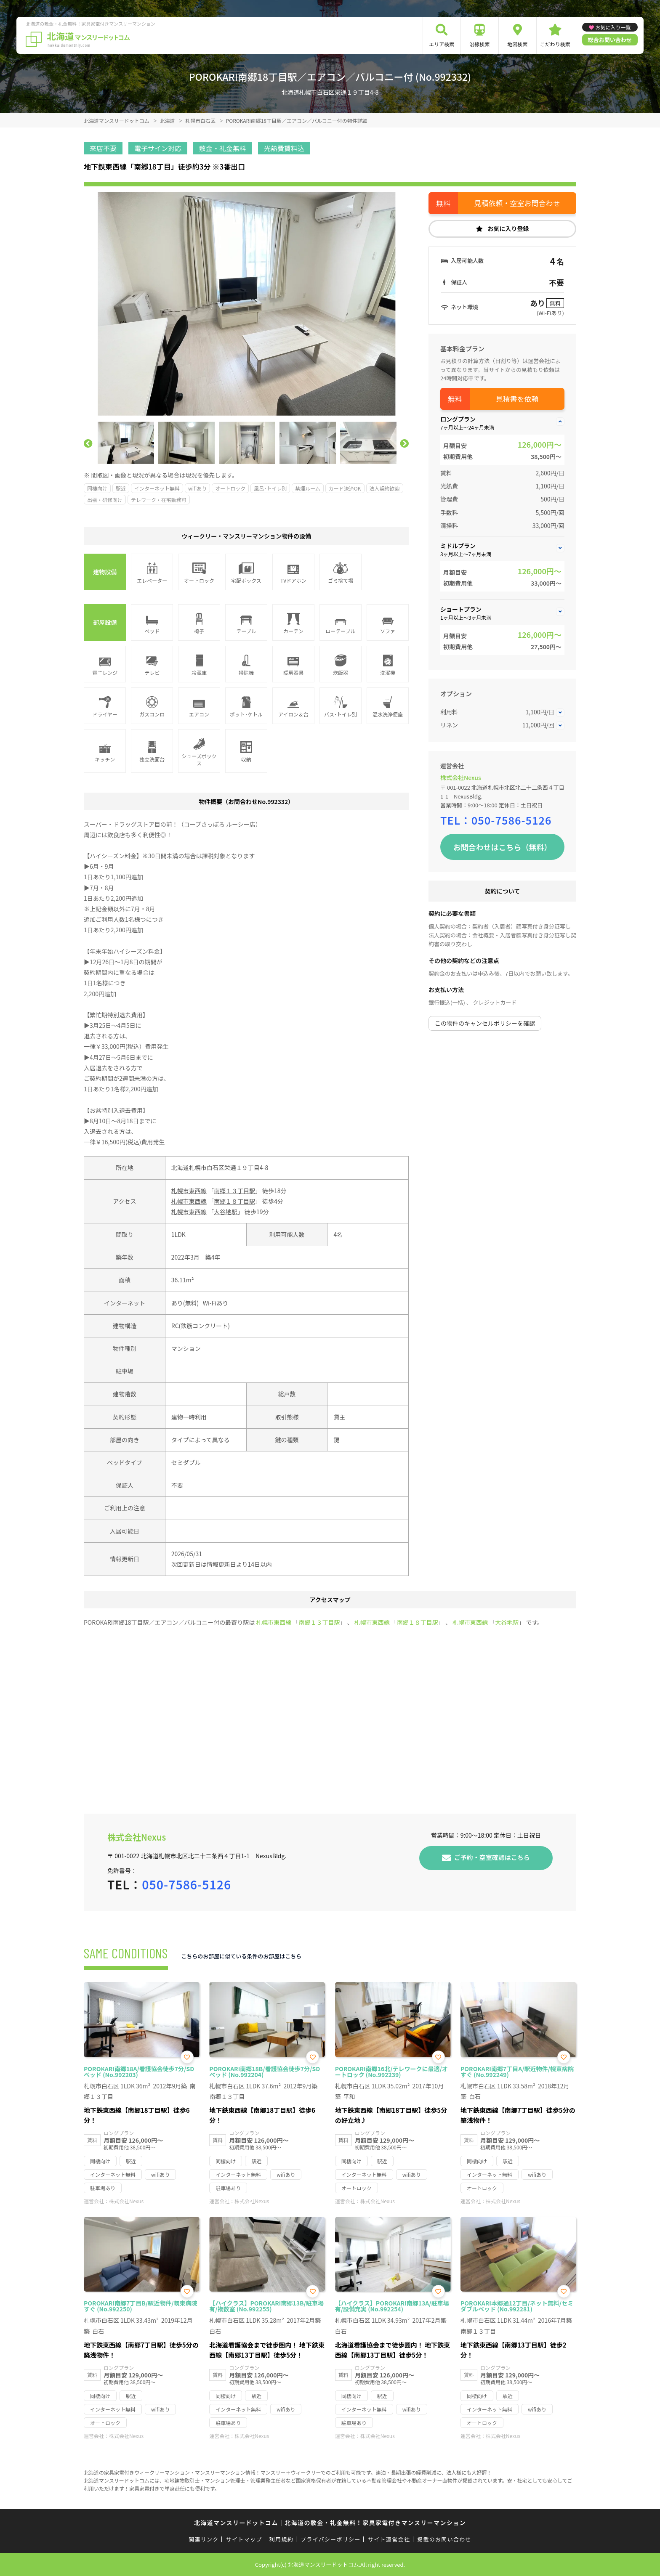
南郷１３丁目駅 (234, 1190)
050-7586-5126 (511, 820)
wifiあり (197, 488)
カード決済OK (345, 488)
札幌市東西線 (189, 1190)
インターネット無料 (157, 488)
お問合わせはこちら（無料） (502, 846)
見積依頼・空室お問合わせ (517, 203)
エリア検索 (441, 44)
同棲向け (97, 488)
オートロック (230, 488)
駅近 (121, 488)
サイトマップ (244, 2539)
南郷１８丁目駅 (234, 1201)
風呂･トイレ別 (270, 488)
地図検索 (517, 44)
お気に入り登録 (508, 228)
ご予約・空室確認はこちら (492, 1856)
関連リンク (204, 2539)
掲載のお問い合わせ (444, 2539)
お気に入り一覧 (613, 27)
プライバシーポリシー (331, 2539)
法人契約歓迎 (385, 488)
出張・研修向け (104, 499)
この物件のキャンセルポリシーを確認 (485, 1023)
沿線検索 (479, 44)
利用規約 (281, 2539)
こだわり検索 (555, 44)
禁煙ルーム (307, 488)
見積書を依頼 (517, 398)
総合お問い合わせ (610, 40)
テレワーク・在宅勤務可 (158, 499)
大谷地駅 (225, 1211)
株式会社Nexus (460, 777)
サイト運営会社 (389, 2539)
